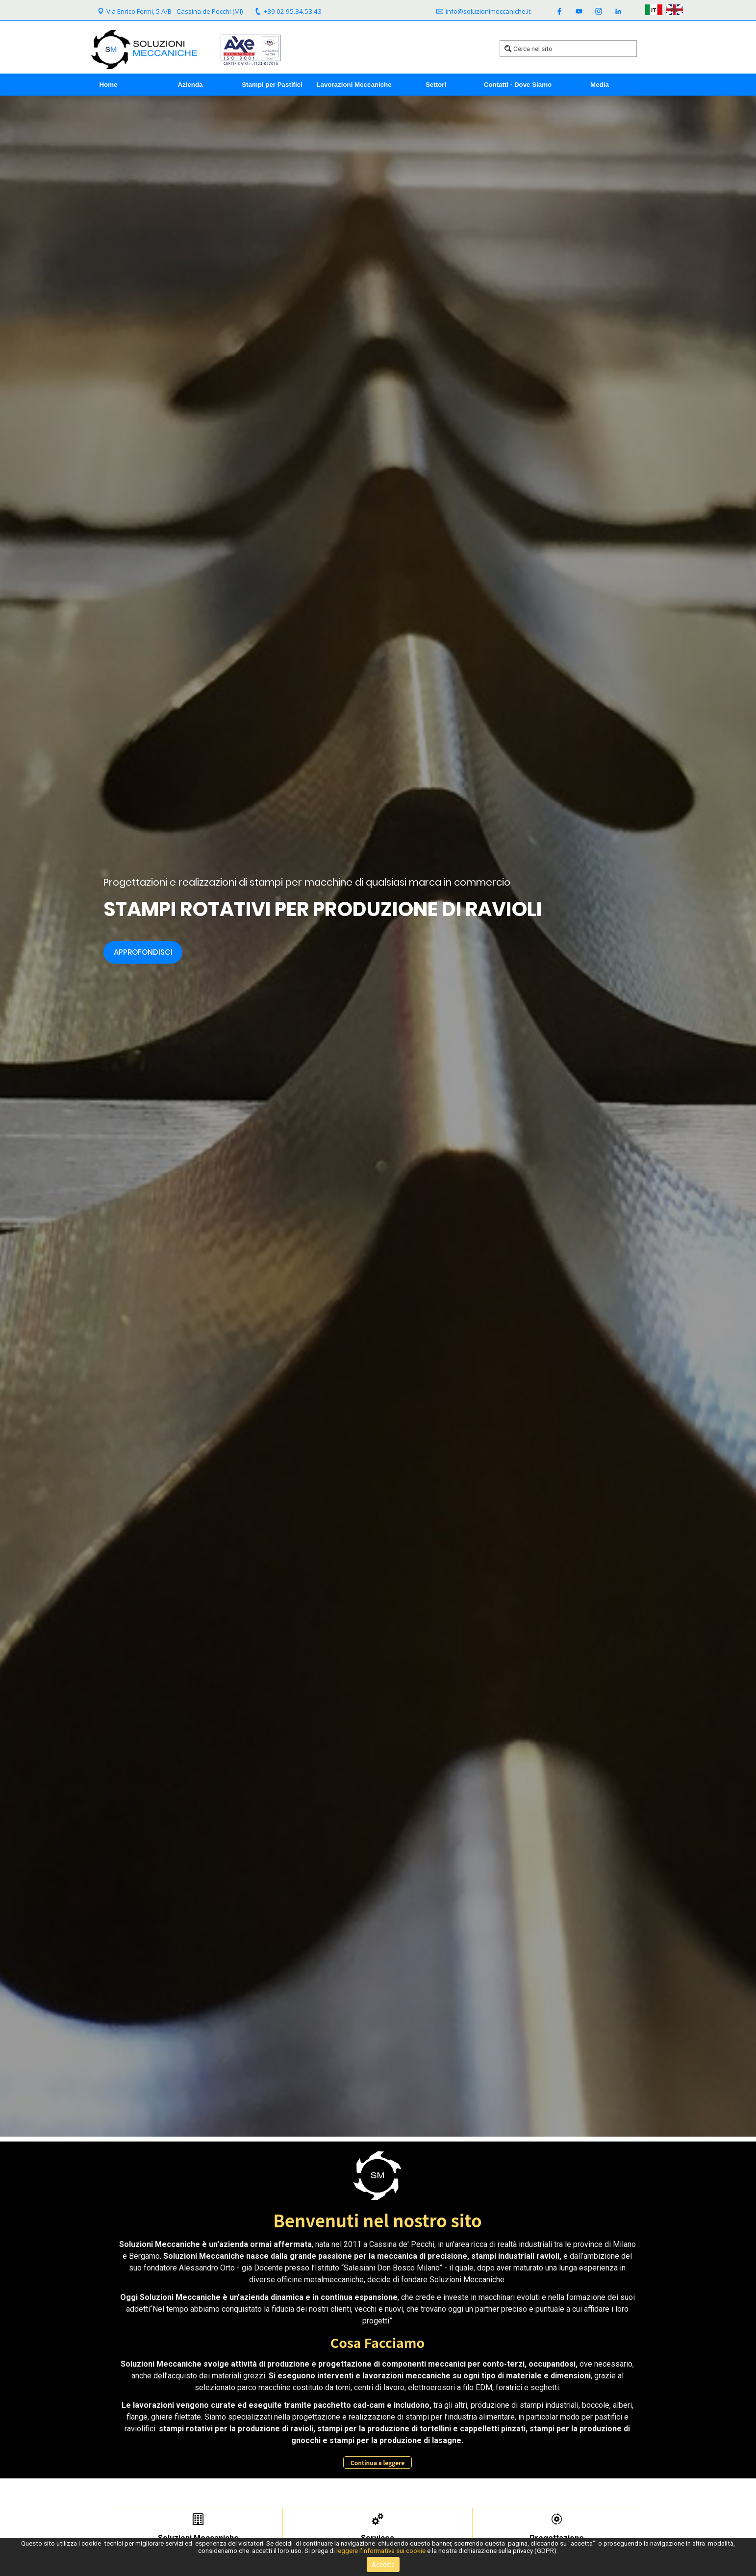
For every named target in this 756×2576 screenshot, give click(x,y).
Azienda (189, 84)
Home (108, 84)
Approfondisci (142, 952)
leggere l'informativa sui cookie (381, 2550)
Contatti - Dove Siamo (518, 84)
